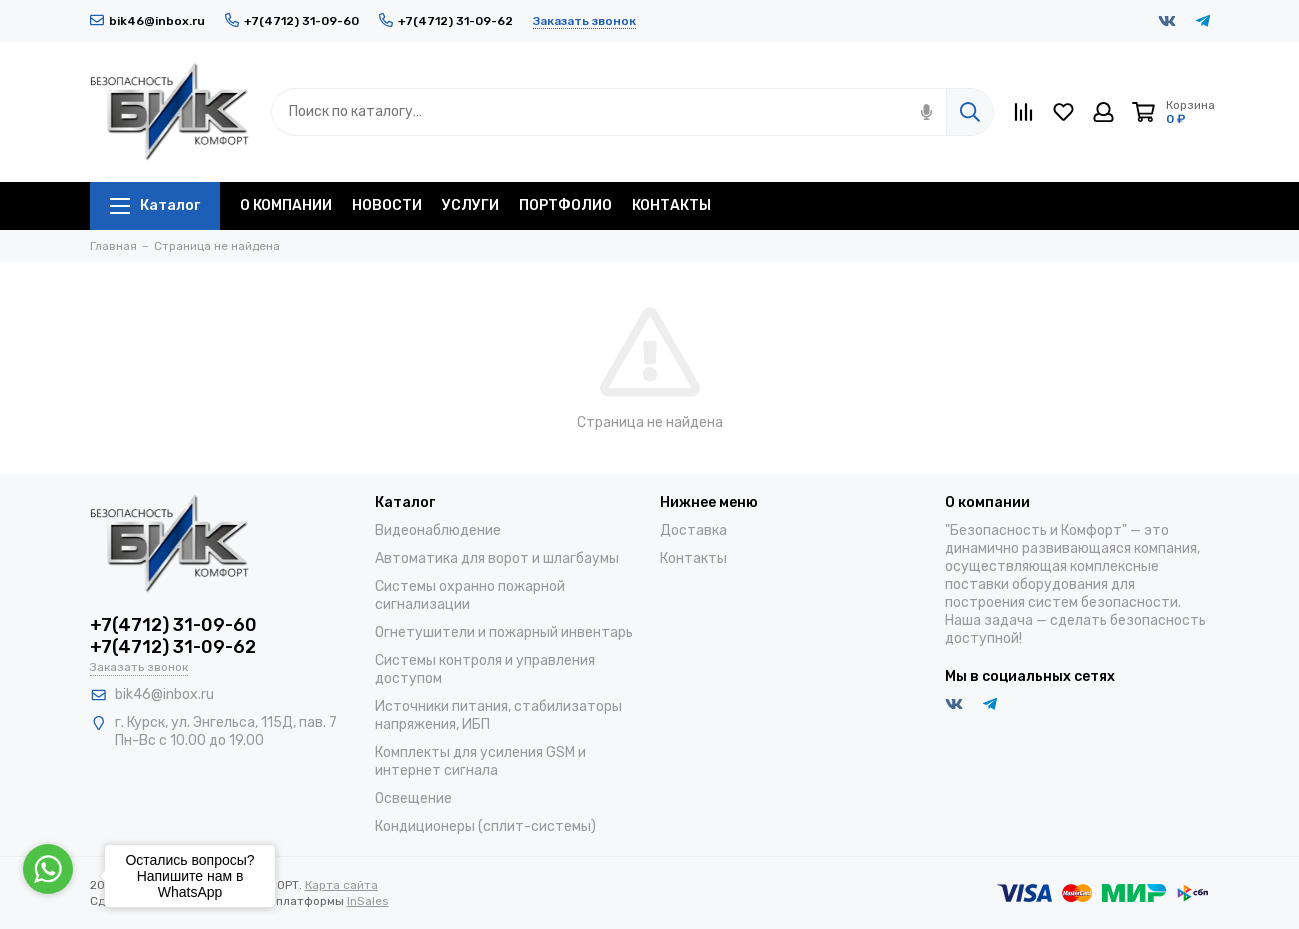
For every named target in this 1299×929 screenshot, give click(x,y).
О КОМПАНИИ (286, 205)
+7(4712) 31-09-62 (446, 21)
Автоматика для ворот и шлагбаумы (497, 558)
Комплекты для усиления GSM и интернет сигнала (480, 761)
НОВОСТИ (387, 205)
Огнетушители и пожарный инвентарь (504, 632)
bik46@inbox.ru (147, 21)
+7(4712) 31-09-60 (292, 21)
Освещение (413, 798)
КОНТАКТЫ (671, 205)
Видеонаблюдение (438, 530)
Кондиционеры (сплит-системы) (485, 826)
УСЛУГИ (470, 205)
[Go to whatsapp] (48, 869)
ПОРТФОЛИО (565, 205)
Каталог (155, 205)
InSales (368, 901)
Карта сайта (341, 885)
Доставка (693, 530)
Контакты (693, 558)
